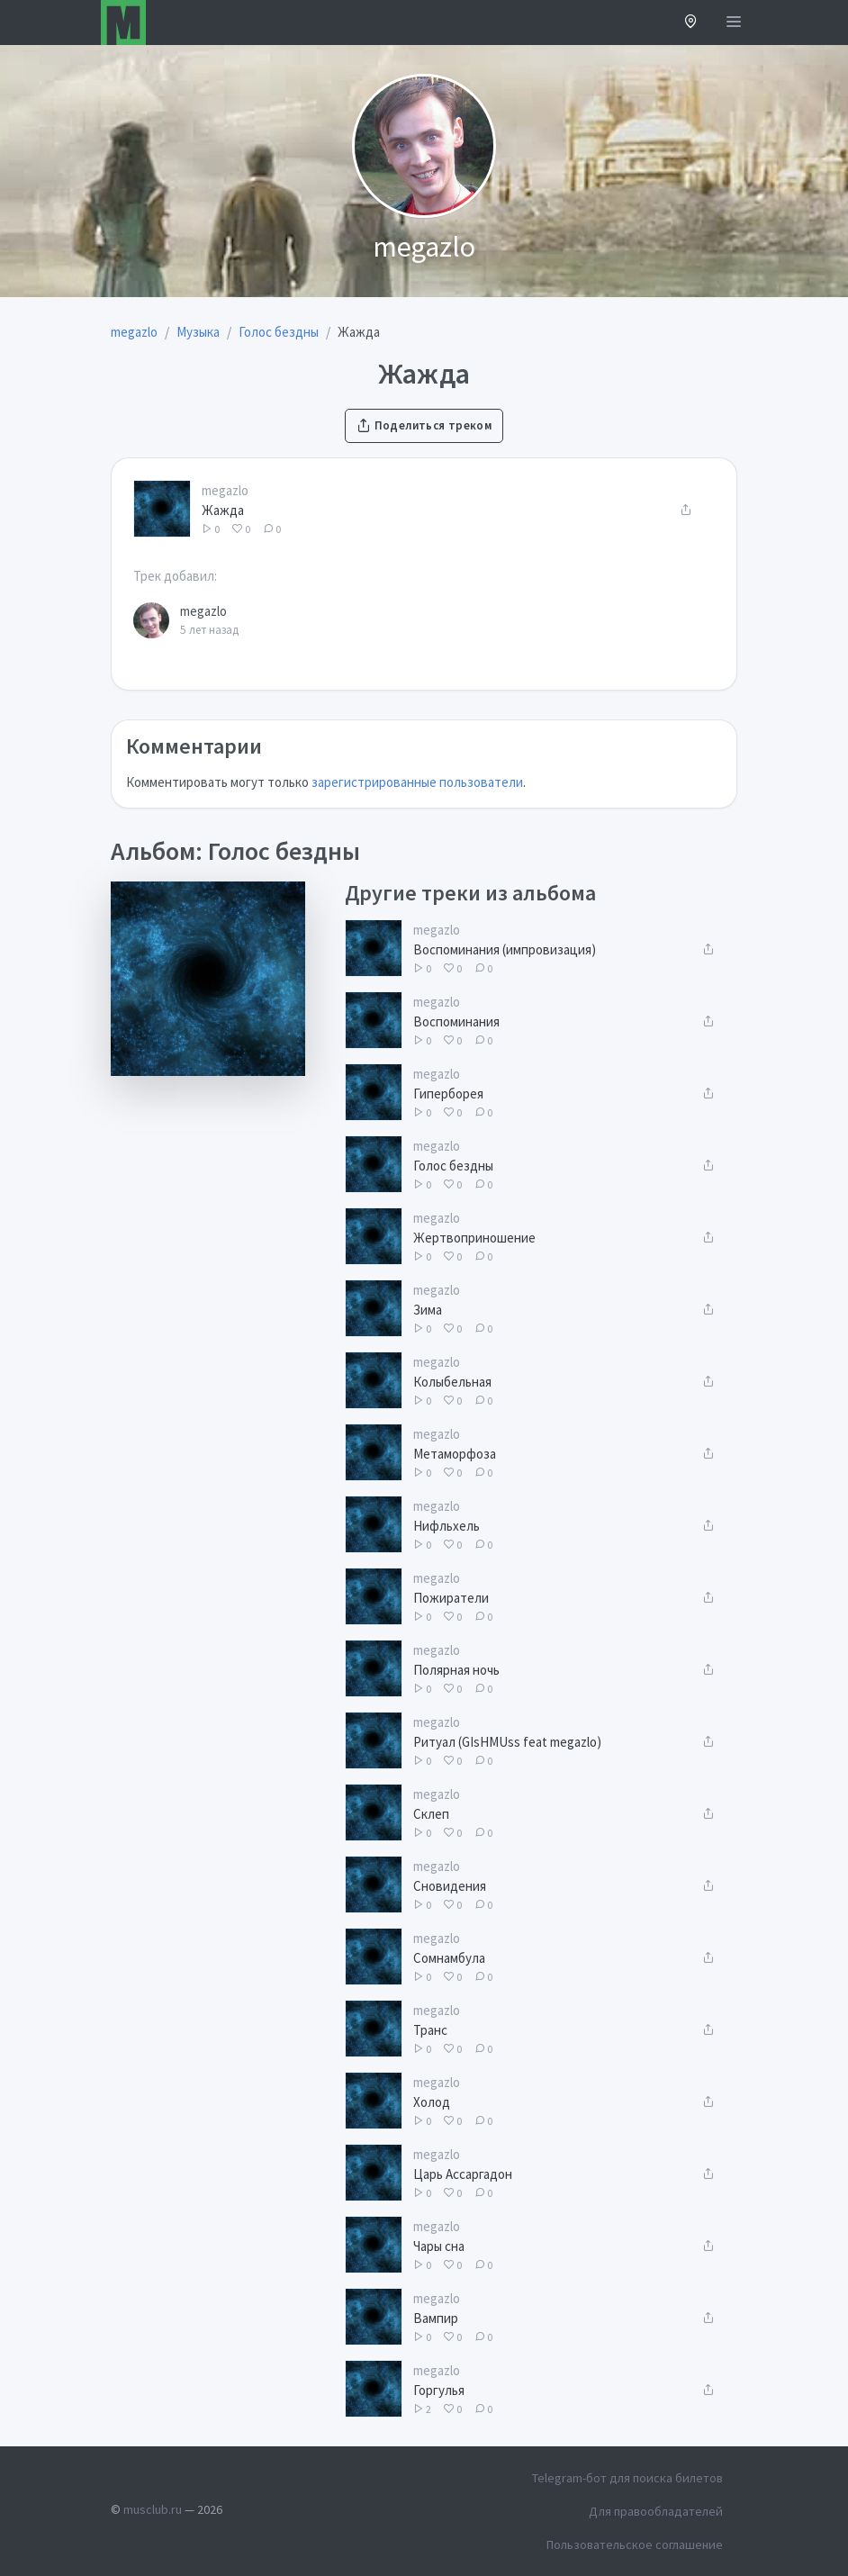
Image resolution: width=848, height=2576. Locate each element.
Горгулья (439, 2390)
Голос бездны (453, 1165)
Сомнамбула (449, 1957)
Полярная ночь (456, 1669)
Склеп (431, 1813)
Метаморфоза (454, 1453)
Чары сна (439, 2246)
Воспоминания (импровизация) (504, 949)
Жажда (223, 510)
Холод (431, 2102)
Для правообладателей (656, 2511)
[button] (691, 23)
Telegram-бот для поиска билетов (627, 2478)
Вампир (435, 2318)
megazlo (225, 490)
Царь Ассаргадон (462, 2174)
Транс (430, 2029)
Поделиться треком (424, 425)
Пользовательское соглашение (634, 2544)
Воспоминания (456, 1021)
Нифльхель (446, 1525)
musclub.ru (152, 2509)
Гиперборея (448, 1093)
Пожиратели (451, 1597)
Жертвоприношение (474, 1237)
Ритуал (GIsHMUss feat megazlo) (507, 1741)
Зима (427, 1309)
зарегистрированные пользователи (417, 782)
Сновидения (449, 1885)
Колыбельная (452, 1381)
